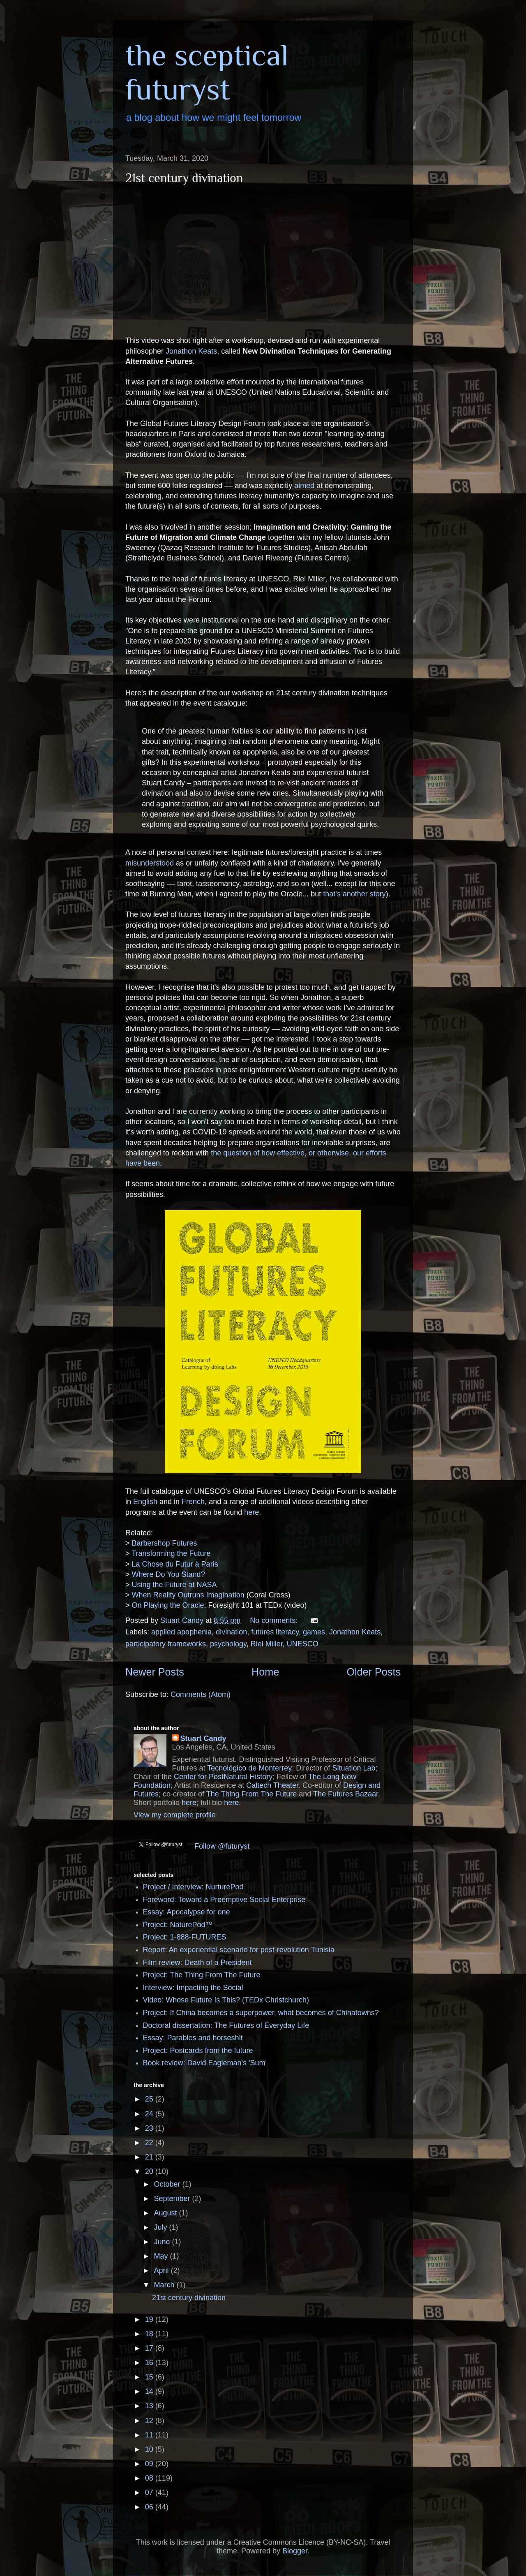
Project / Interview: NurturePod (193, 1887)
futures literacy (275, 1632)
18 (150, 2334)
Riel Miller (267, 1644)
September (173, 2198)
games (314, 1632)
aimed (304, 485)
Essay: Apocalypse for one (186, 1912)
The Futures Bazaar (345, 1794)
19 (150, 2319)
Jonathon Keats (191, 351)
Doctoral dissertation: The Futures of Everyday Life (226, 2025)
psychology (228, 1644)
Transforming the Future (171, 1553)
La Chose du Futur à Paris (175, 1564)
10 (150, 2449)
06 (150, 2507)
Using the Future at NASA (174, 1585)
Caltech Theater (272, 1785)
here (251, 1512)
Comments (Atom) (201, 1694)
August (166, 2213)
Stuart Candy (203, 1738)
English (145, 1501)
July (161, 2227)
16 (150, 2362)
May (162, 2256)
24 (150, 2114)
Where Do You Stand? (168, 1574)
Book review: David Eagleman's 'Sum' (205, 2063)
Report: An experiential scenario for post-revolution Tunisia (239, 1950)
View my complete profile (175, 1815)
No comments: (275, 1620)
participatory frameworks (165, 1644)
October (168, 2184)
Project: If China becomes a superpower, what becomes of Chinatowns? (261, 2013)
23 (150, 2128)
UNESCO (302, 1644)
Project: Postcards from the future (198, 2050)
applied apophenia (181, 1632)
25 (150, 2099)
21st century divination (184, 178)
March (165, 2285)
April (162, 2270)
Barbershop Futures (164, 1543)
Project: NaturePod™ (178, 1925)
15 (150, 2377)
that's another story (354, 894)
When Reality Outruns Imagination (188, 1595)
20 (150, 2171)
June (163, 2242)
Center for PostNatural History (223, 1777)
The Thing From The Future (251, 1794)
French (193, 1501)
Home (265, 1672)
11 (150, 2435)
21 (150, 2157)
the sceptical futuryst (206, 72)
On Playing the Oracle (168, 1605)
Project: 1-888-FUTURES (184, 1937)
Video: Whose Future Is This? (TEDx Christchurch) (226, 2000)
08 (150, 2478)
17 (150, 2348)
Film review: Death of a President (197, 1962)
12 (150, 2420)
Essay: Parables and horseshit (193, 2038)
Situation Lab (353, 1768)
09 (150, 2464)
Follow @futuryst (221, 1846)
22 (150, 2143)
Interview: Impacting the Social (193, 1987)
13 (150, 2406)
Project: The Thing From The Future (202, 1975)
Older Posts (373, 1672)
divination (231, 1632)
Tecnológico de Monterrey (249, 1768)
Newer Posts (154, 1672)
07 (150, 2492)
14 (150, 2391)
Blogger (294, 2551)
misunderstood (149, 863)
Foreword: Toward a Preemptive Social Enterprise (224, 1900)
